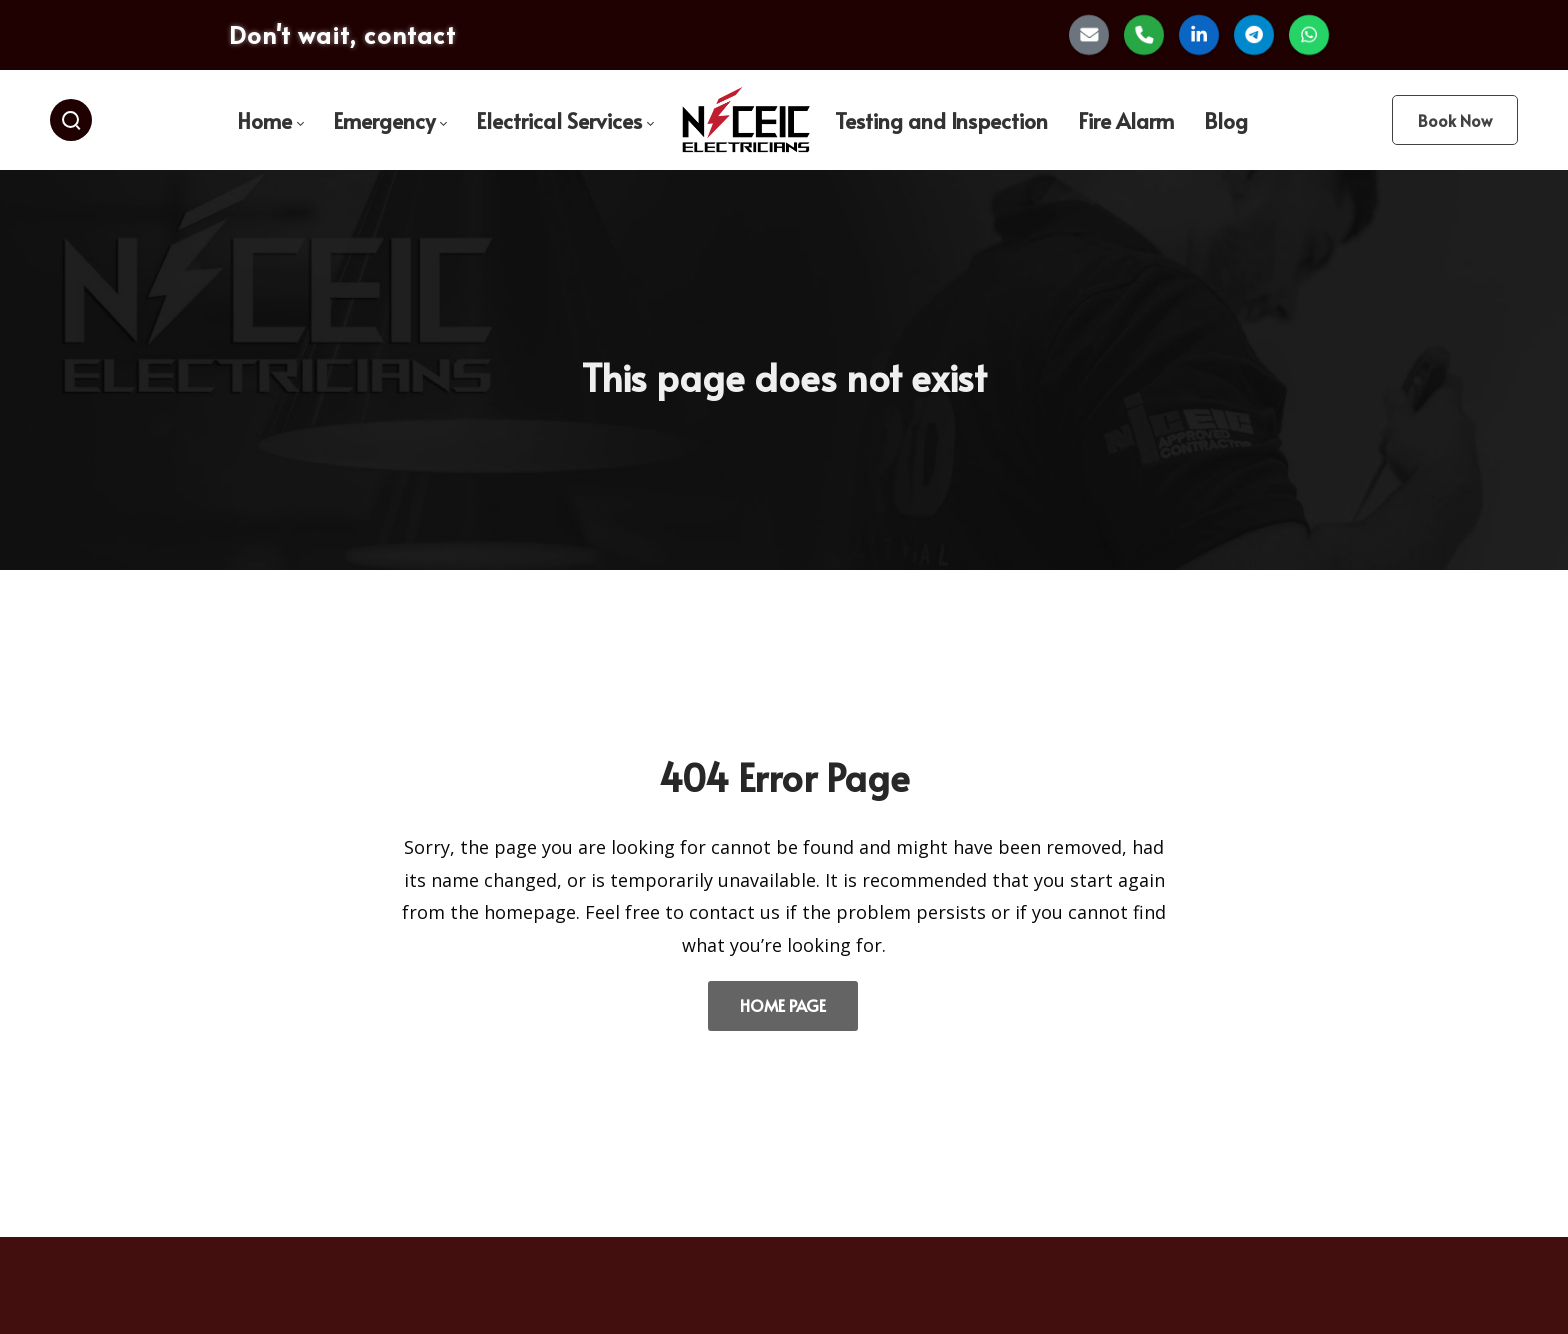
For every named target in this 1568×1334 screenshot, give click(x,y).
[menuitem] (270, 120)
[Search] (71, 120)
